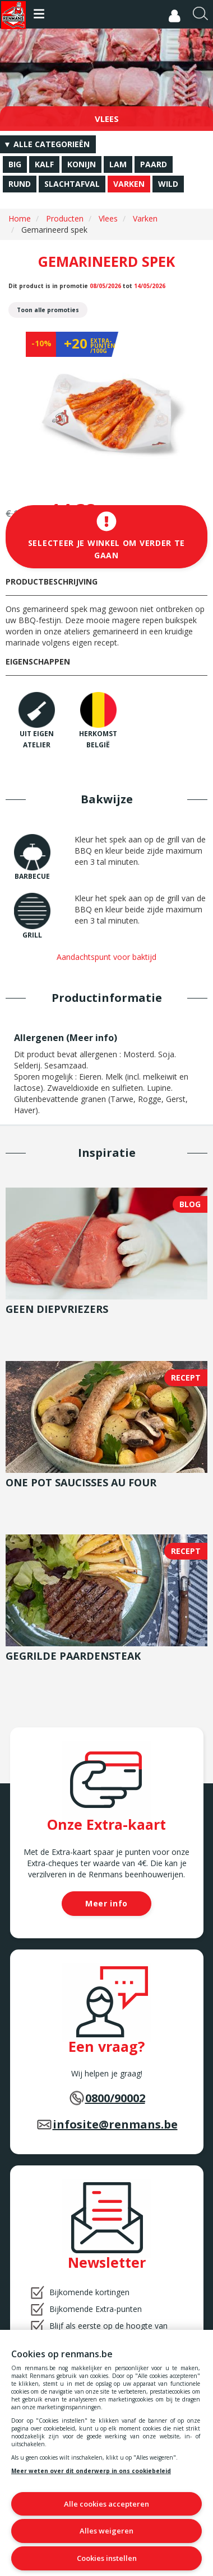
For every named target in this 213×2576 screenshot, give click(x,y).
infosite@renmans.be (115, 2124)
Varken (145, 218)
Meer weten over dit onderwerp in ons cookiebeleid (91, 2471)
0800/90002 (115, 2098)
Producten (65, 218)
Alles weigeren (106, 2531)
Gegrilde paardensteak (73, 1656)
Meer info (92, 1038)
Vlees (108, 218)
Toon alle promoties (48, 310)
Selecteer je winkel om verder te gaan (106, 536)
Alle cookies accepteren (106, 2504)
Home (19, 218)
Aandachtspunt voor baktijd (106, 957)
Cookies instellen (107, 2558)
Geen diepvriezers (57, 1309)
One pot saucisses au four (81, 1482)
